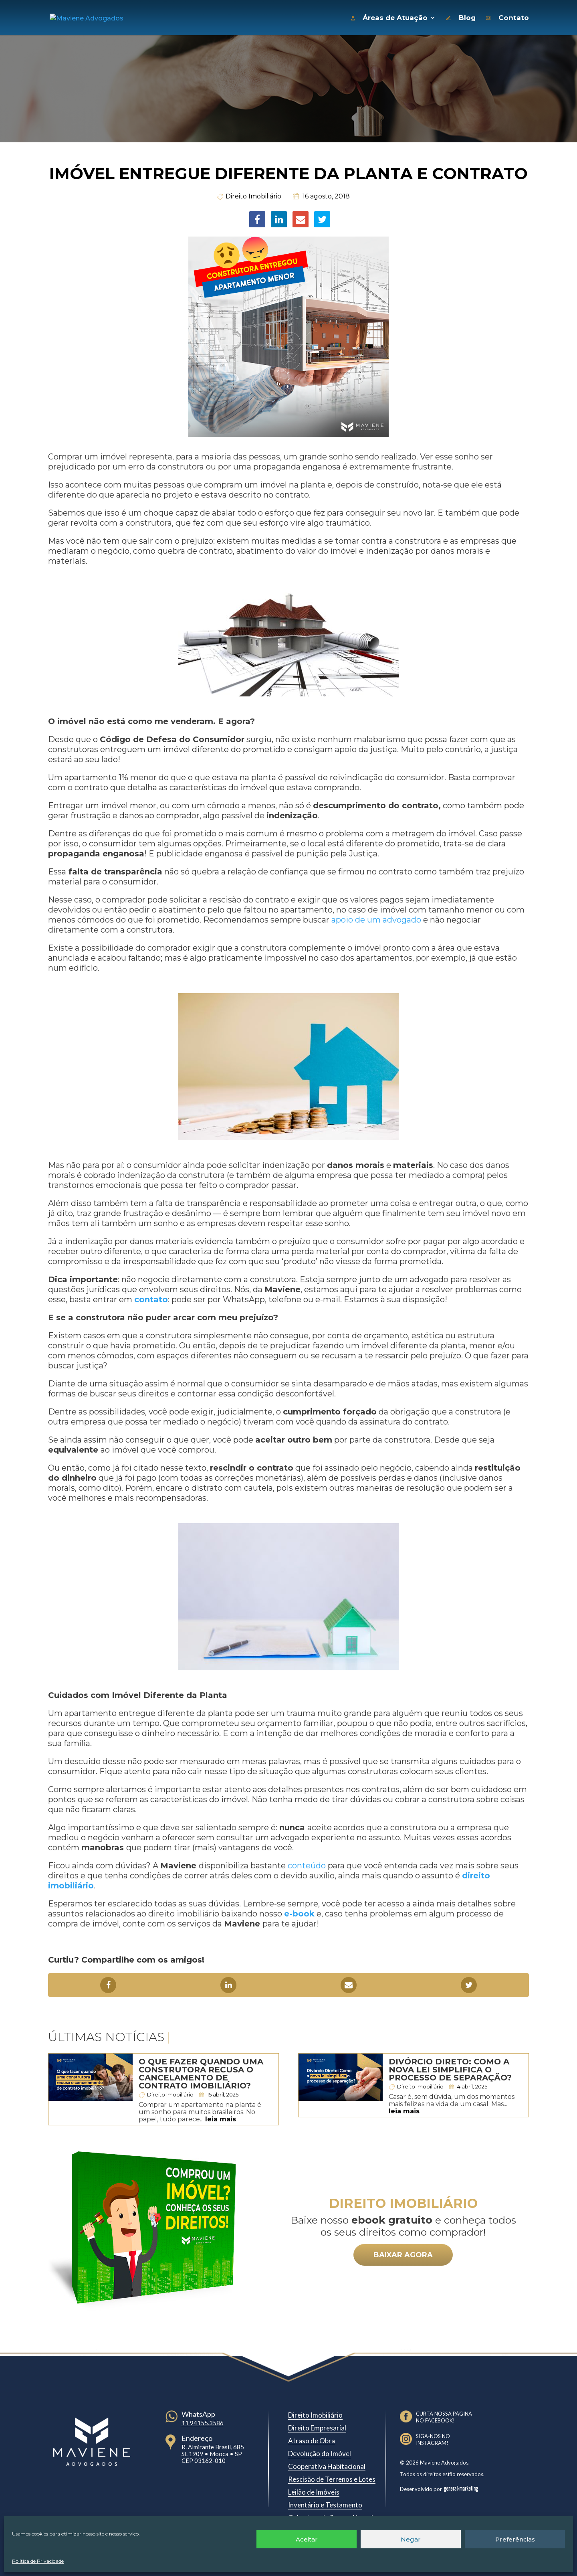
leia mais (220, 2117)
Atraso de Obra (311, 2438)
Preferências (515, 2539)
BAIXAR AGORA (403, 2252)
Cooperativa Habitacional (326, 2464)
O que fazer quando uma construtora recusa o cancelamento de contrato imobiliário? (201, 2071)
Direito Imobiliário (253, 194)
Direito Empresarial (317, 2426)
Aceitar (307, 2539)
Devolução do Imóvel (319, 2451)
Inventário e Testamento (325, 2503)
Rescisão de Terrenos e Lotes (331, 2477)
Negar (411, 2539)
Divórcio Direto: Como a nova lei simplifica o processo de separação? (450, 2067)
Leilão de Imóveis (313, 2490)
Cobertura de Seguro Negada (332, 2515)
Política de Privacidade (38, 2561)
